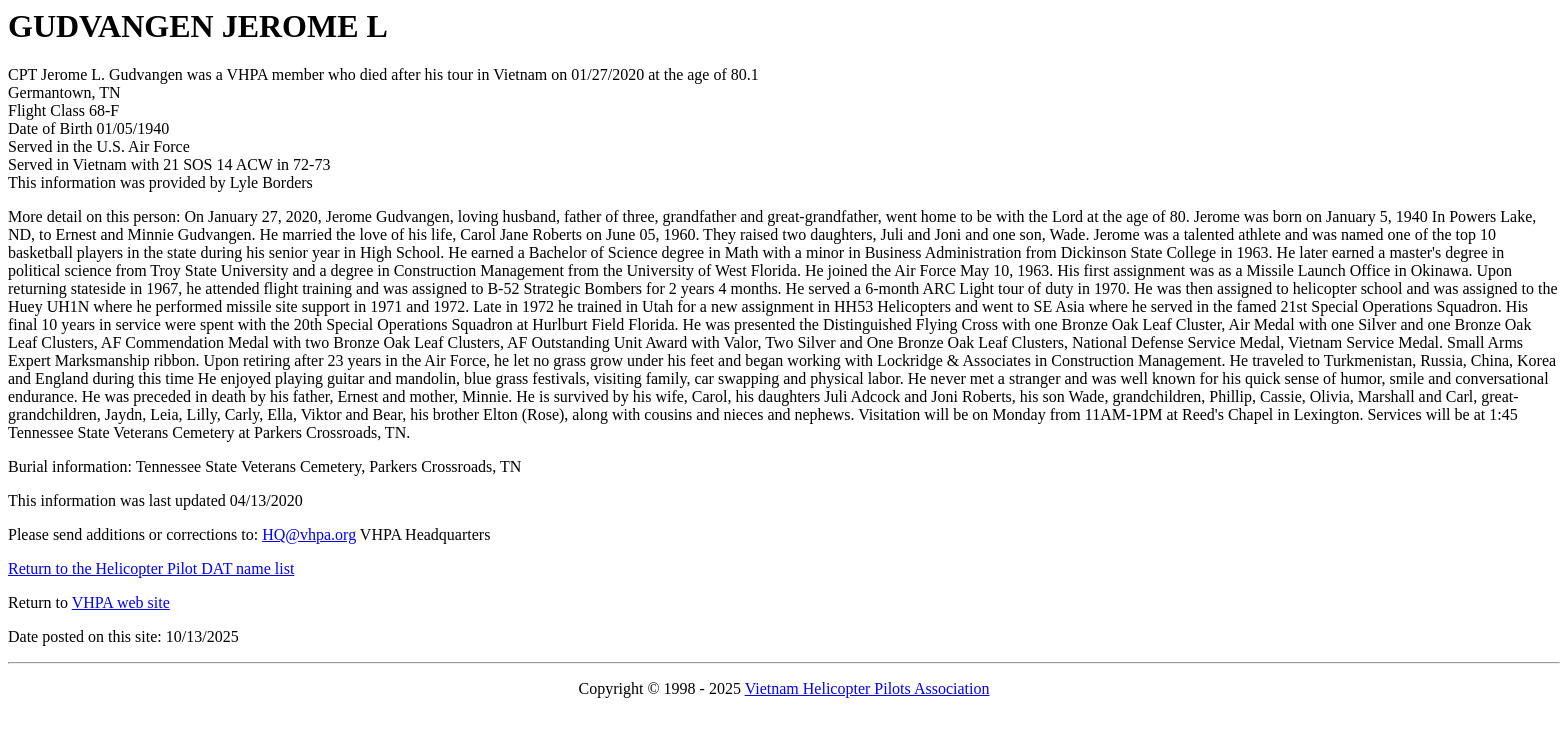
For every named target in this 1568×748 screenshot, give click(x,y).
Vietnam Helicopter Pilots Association (867, 688)
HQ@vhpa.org (309, 534)
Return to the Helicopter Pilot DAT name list (151, 568)
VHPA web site (121, 602)
